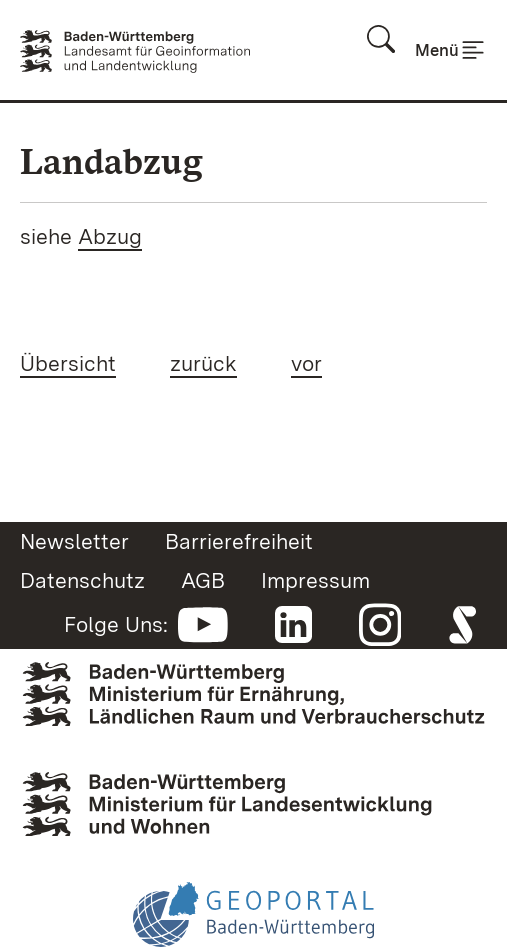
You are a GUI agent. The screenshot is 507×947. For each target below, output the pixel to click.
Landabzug (111, 161)
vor (306, 363)
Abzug (110, 236)
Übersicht (68, 363)
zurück (203, 363)
